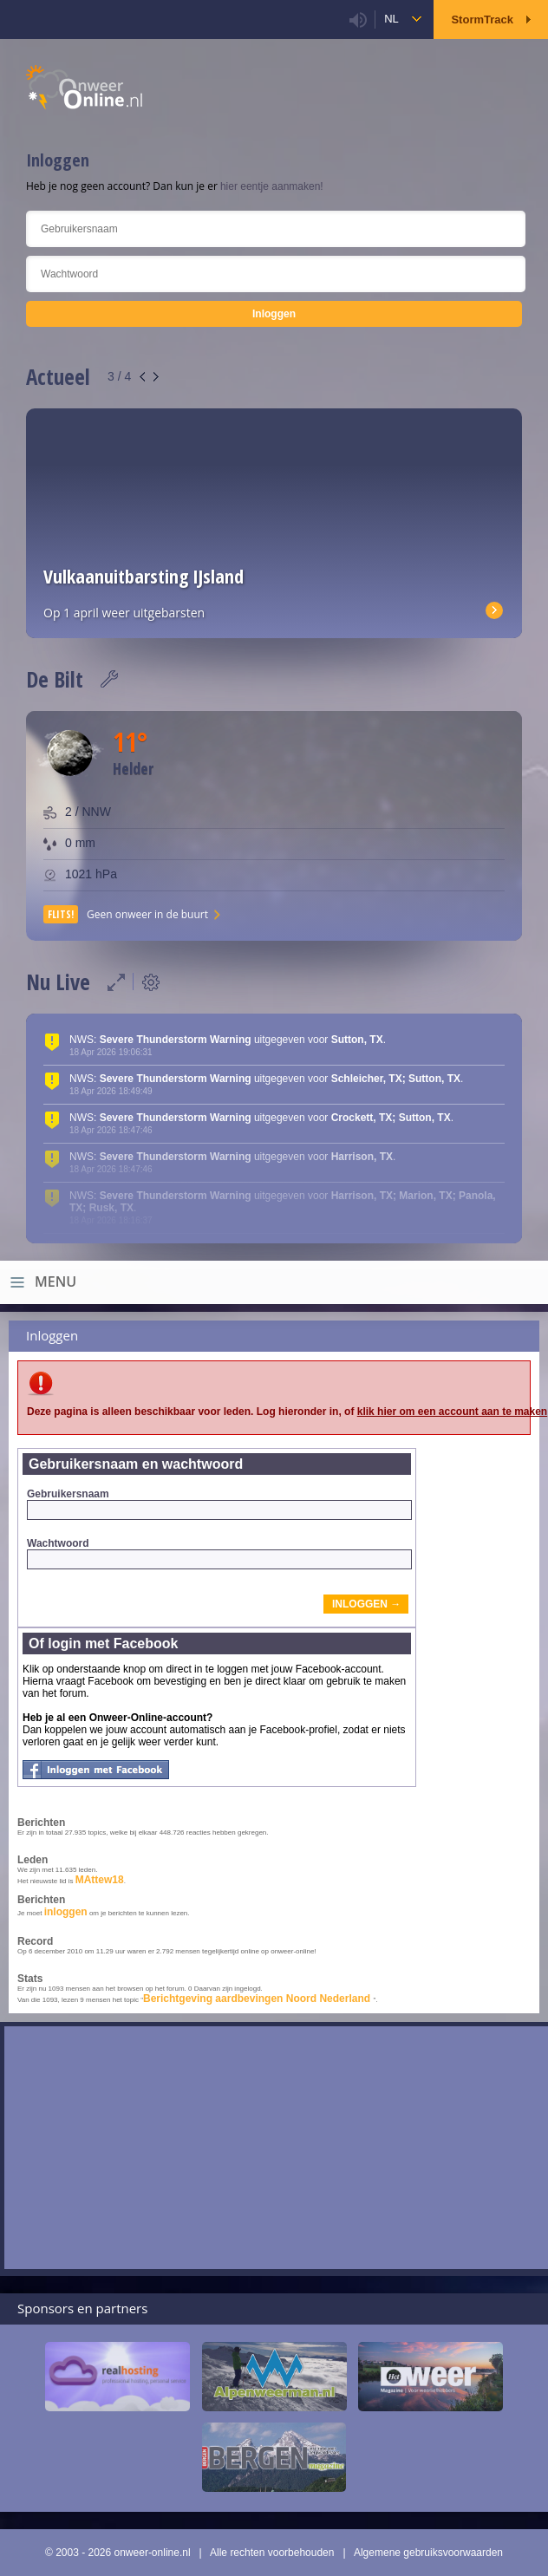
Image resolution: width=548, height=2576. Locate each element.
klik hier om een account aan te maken (452, 1411)
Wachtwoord (219, 1553)
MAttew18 (99, 1880)
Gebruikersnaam (219, 1504)
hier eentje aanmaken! (271, 186)
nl (391, 18)
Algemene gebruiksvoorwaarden (428, 2553)
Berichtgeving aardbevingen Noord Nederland (258, 1998)
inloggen (66, 1912)
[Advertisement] (276, 2147)
